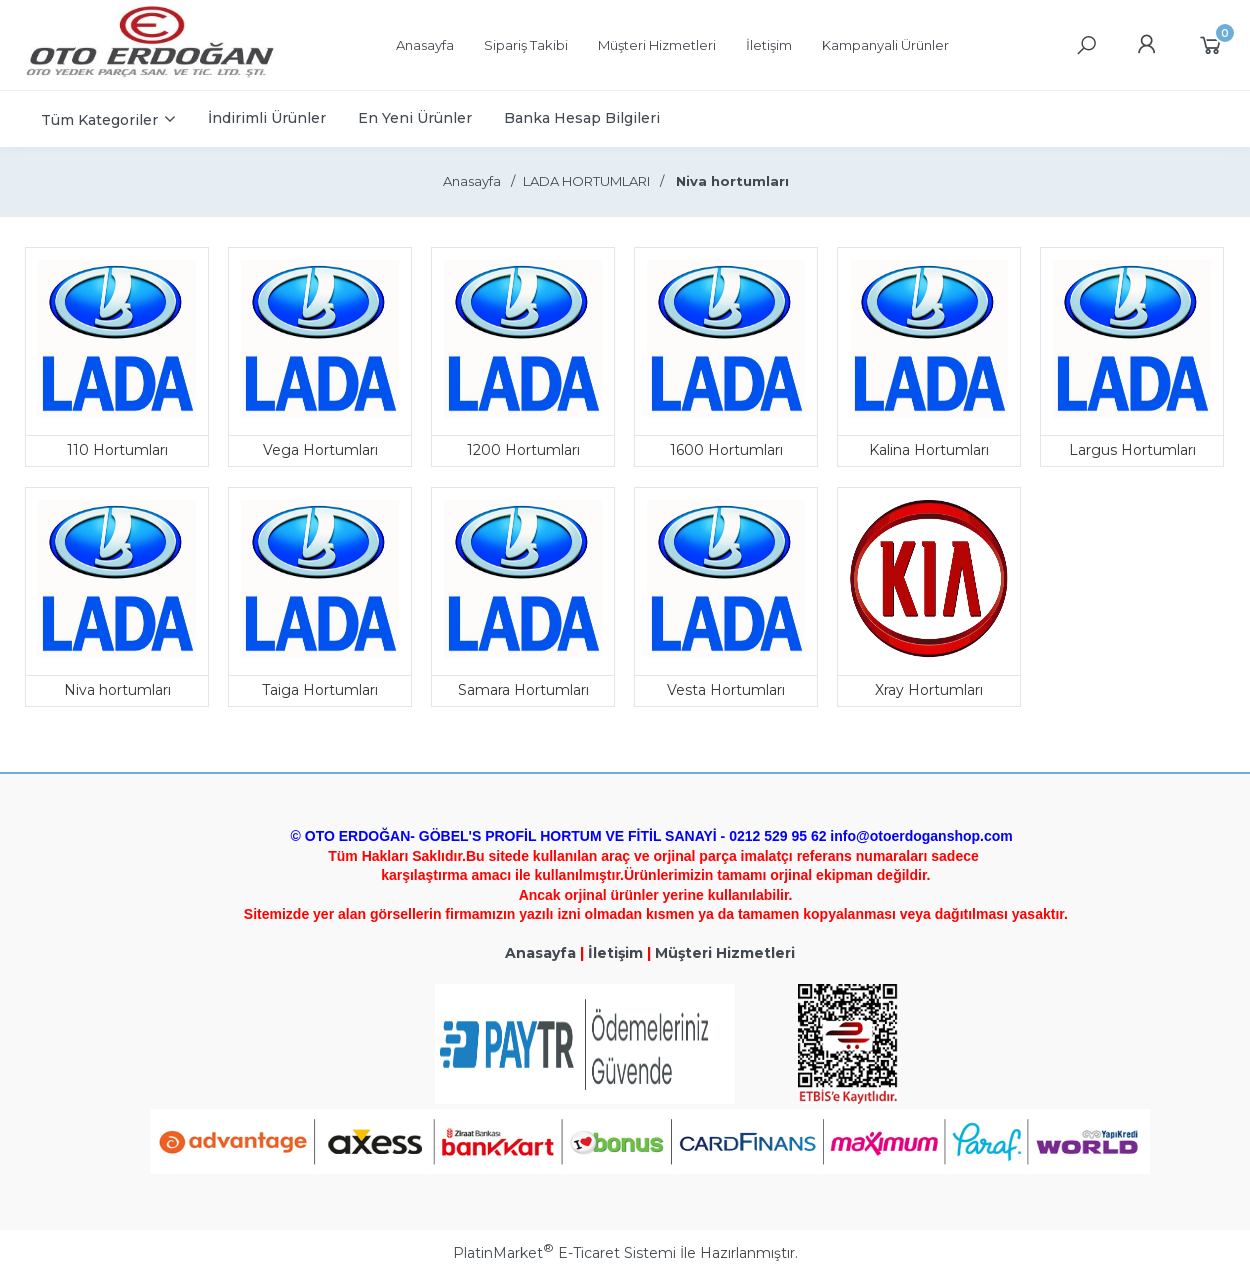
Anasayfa (540, 953)
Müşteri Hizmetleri (725, 953)
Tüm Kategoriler (99, 120)
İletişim (615, 953)
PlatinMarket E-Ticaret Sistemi (564, 1253)
